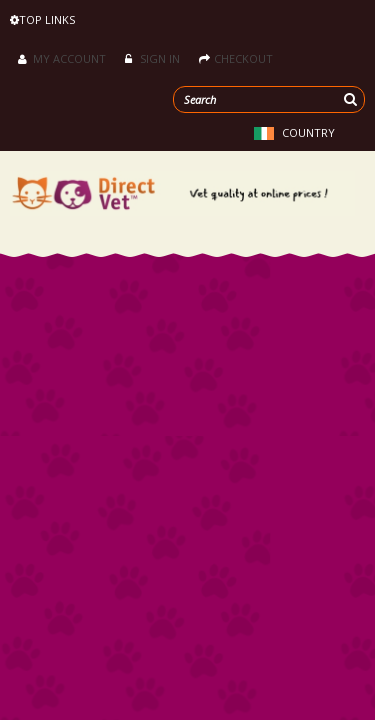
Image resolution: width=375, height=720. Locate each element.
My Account (62, 58)
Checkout (236, 58)
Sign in (152, 58)
